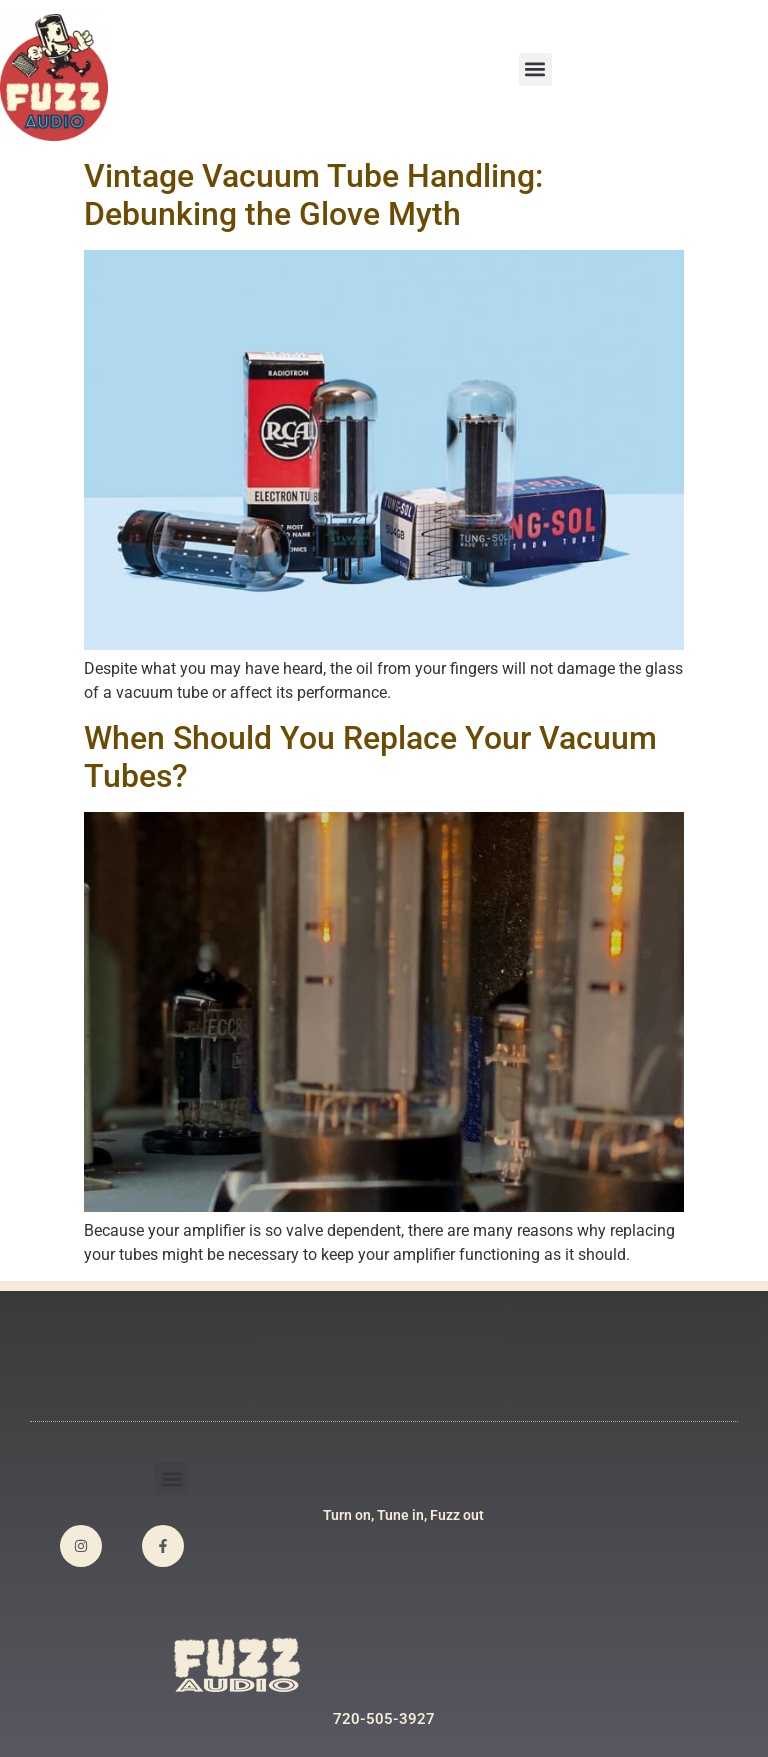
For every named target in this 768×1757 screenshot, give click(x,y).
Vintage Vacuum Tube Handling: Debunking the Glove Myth (313, 195)
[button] (535, 69)
